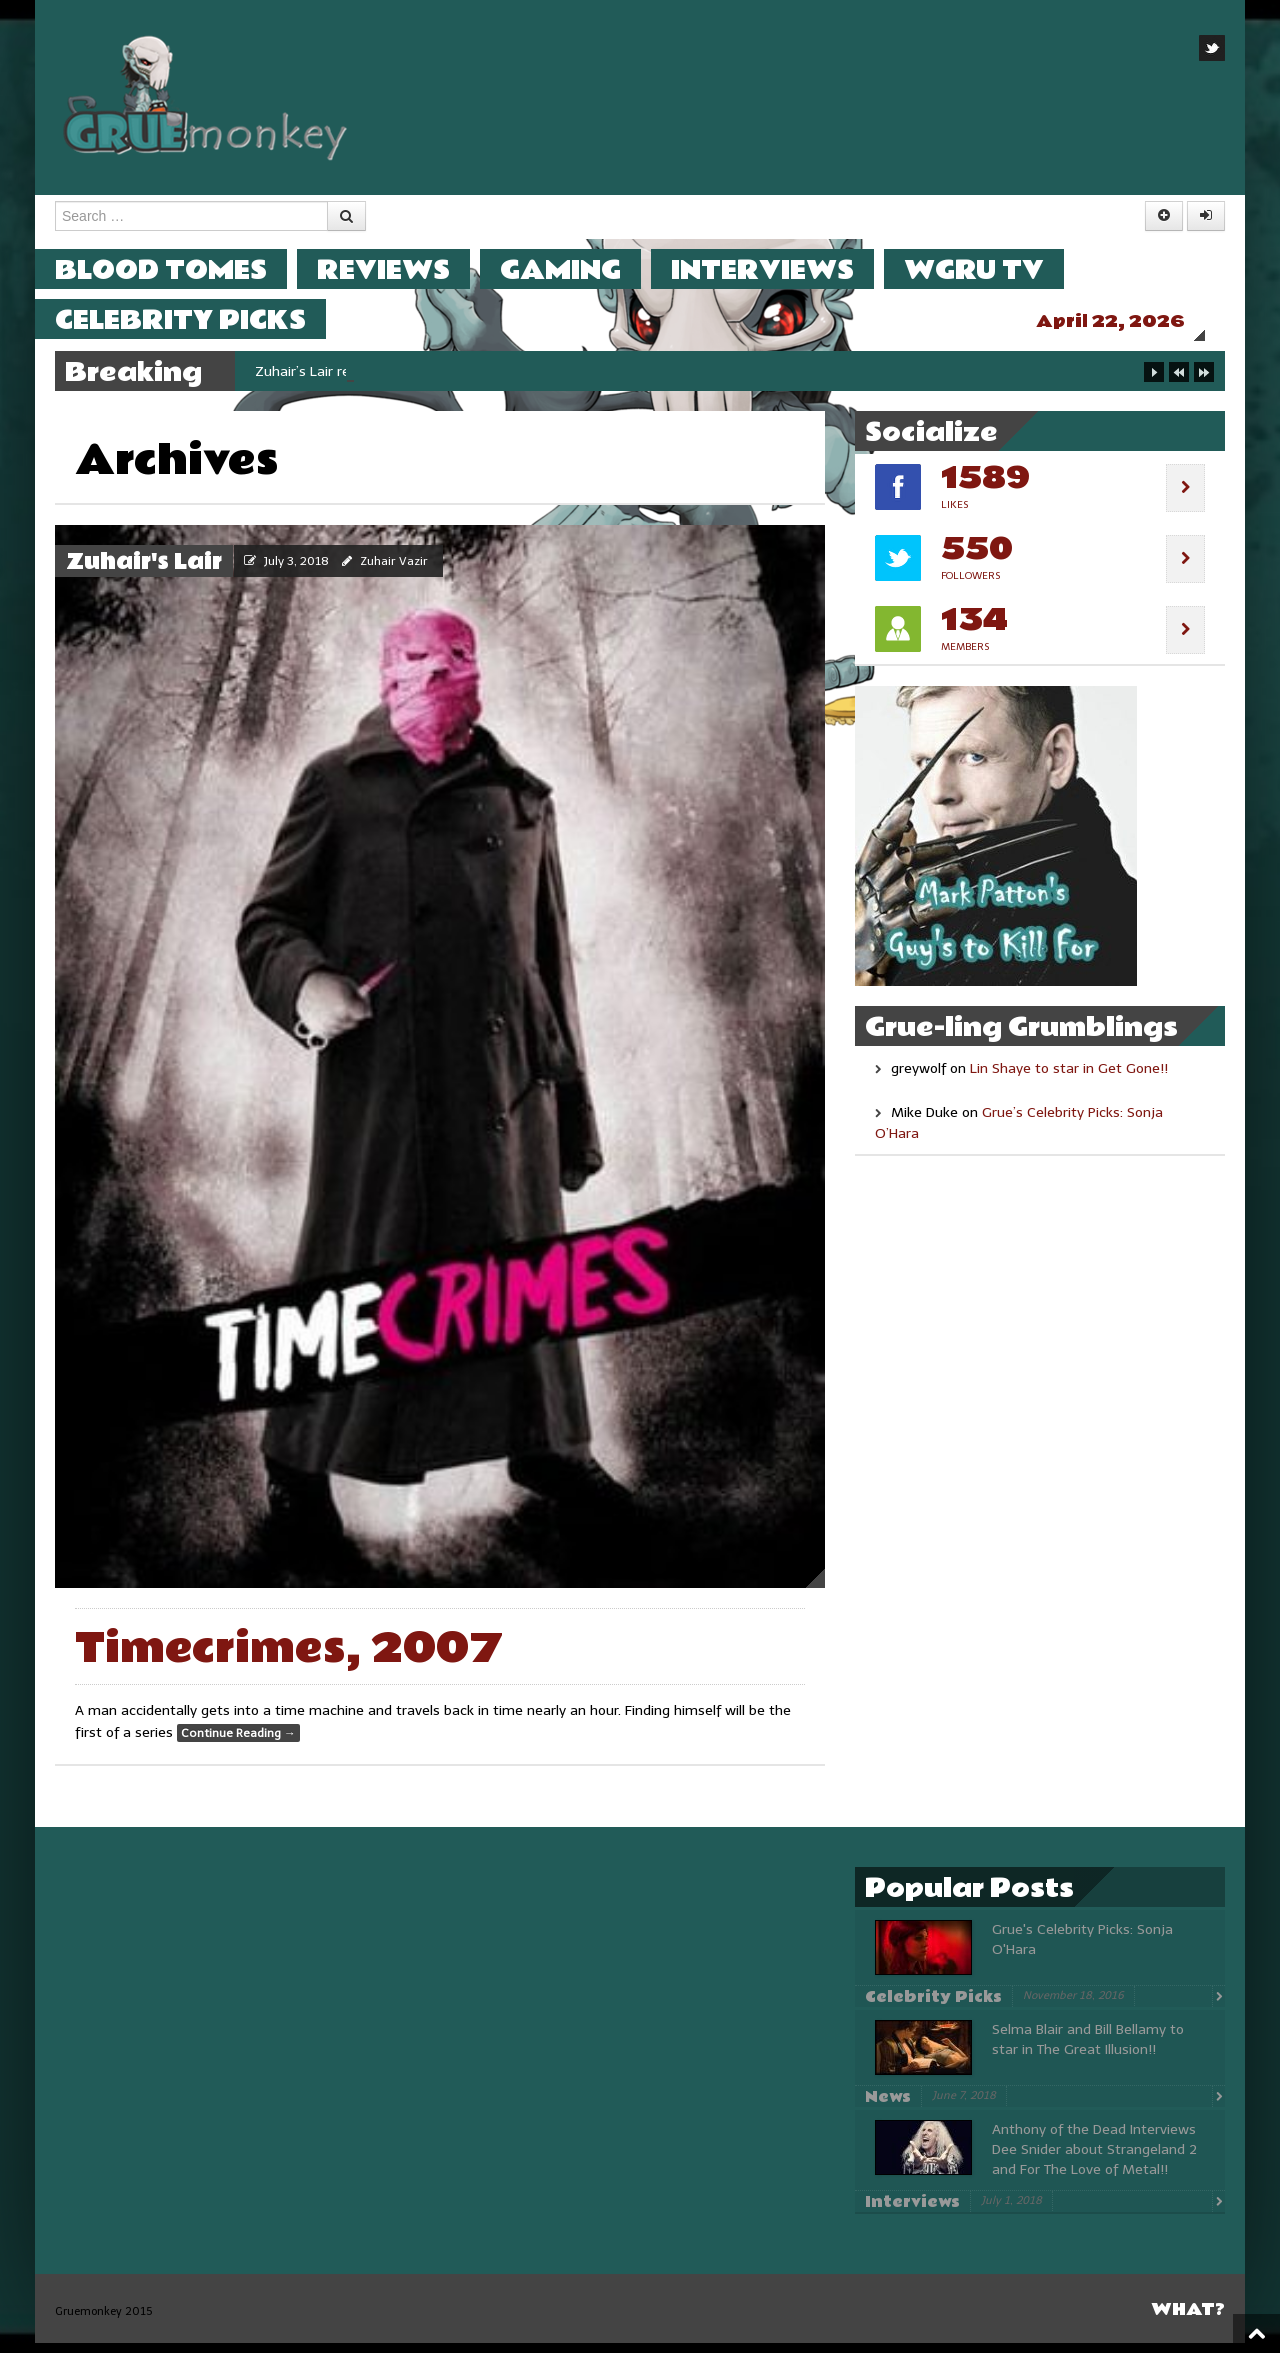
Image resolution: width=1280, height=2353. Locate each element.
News (888, 2107)
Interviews (782, 269)
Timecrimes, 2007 (289, 1658)
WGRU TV (994, 269)
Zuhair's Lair (144, 572)
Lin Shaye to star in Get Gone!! (1069, 1078)
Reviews (403, 269)
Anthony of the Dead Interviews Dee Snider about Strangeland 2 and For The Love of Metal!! (1094, 2159)
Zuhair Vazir (394, 571)
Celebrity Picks (200, 319)
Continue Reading (238, 1743)
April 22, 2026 (1130, 321)
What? (1188, 2319)
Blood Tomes (181, 269)
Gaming (580, 269)
